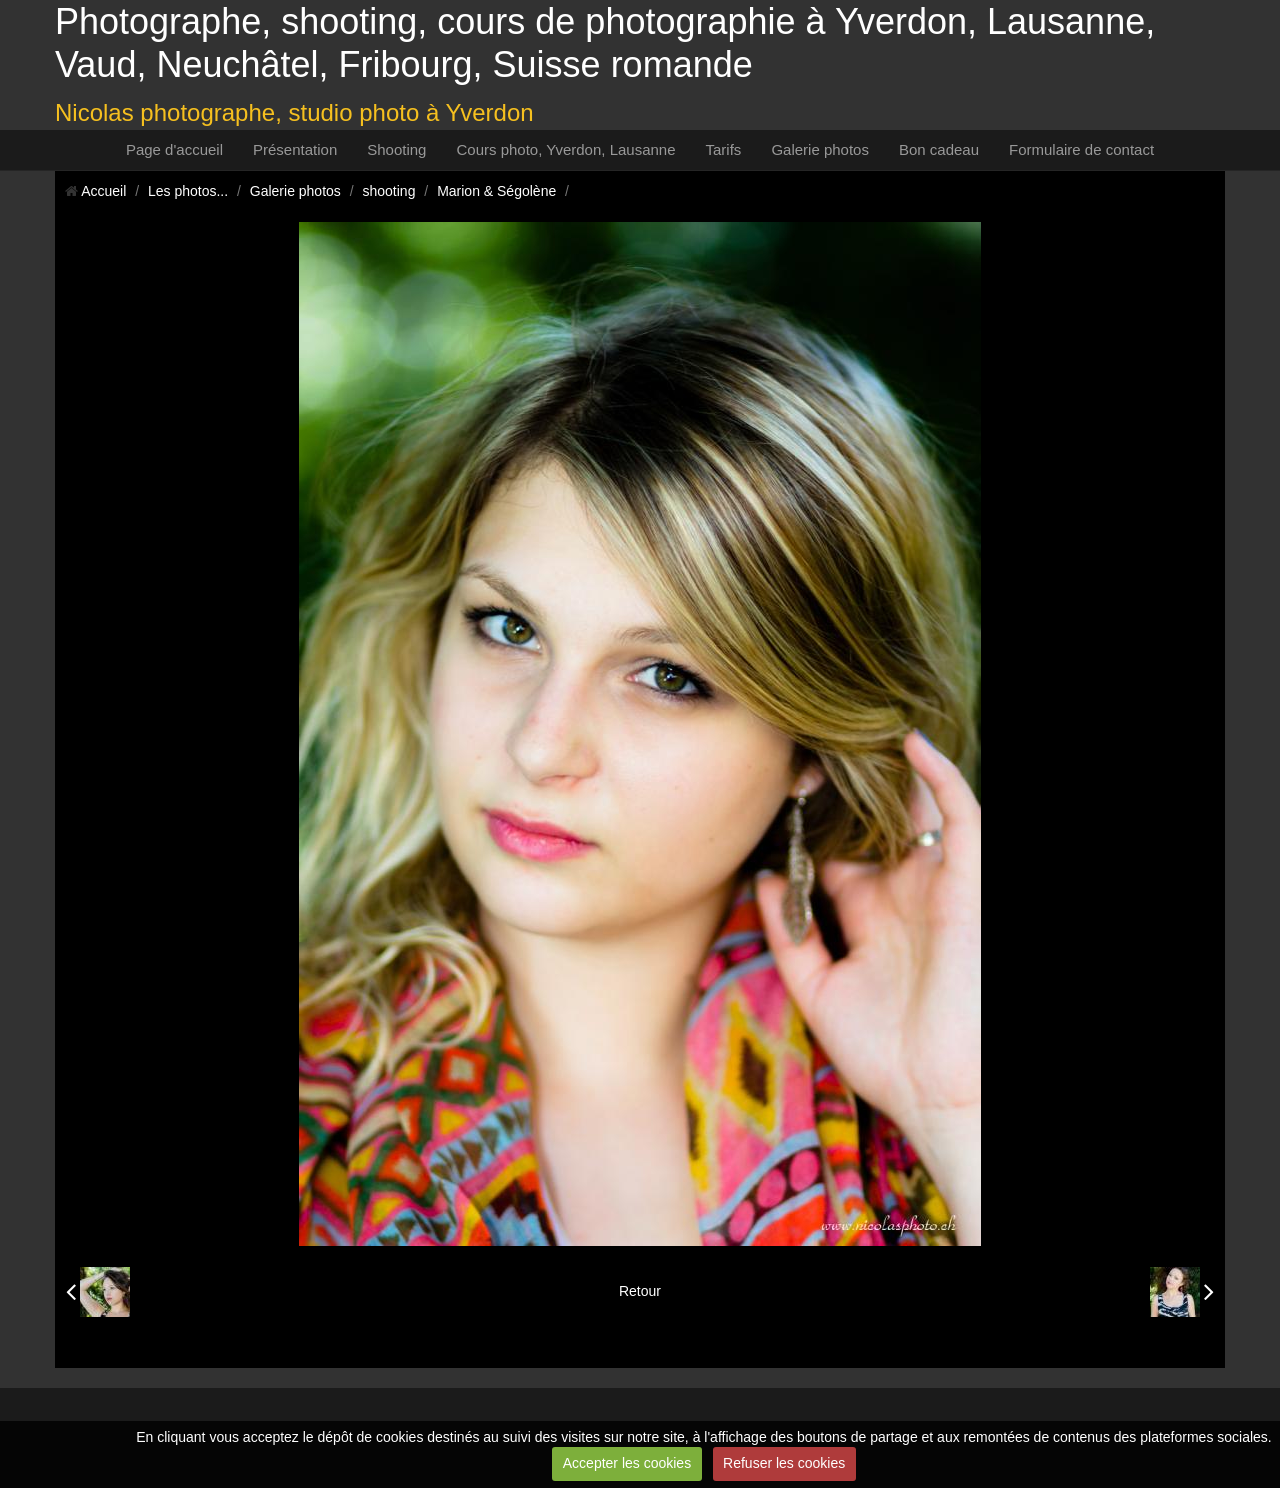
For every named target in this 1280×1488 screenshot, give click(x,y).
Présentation (295, 149)
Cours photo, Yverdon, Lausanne (565, 149)
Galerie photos (820, 149)
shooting (389, 191)
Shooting (396, 149)
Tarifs (724, 149)
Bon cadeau (939, 149)
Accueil (103, 191)
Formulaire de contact (1081, 149)
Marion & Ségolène (496, 191)
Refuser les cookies (784, 1463)
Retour (640, 1291)
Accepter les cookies (627, 1463)
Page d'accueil (174, 149)
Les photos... (188, 191)
